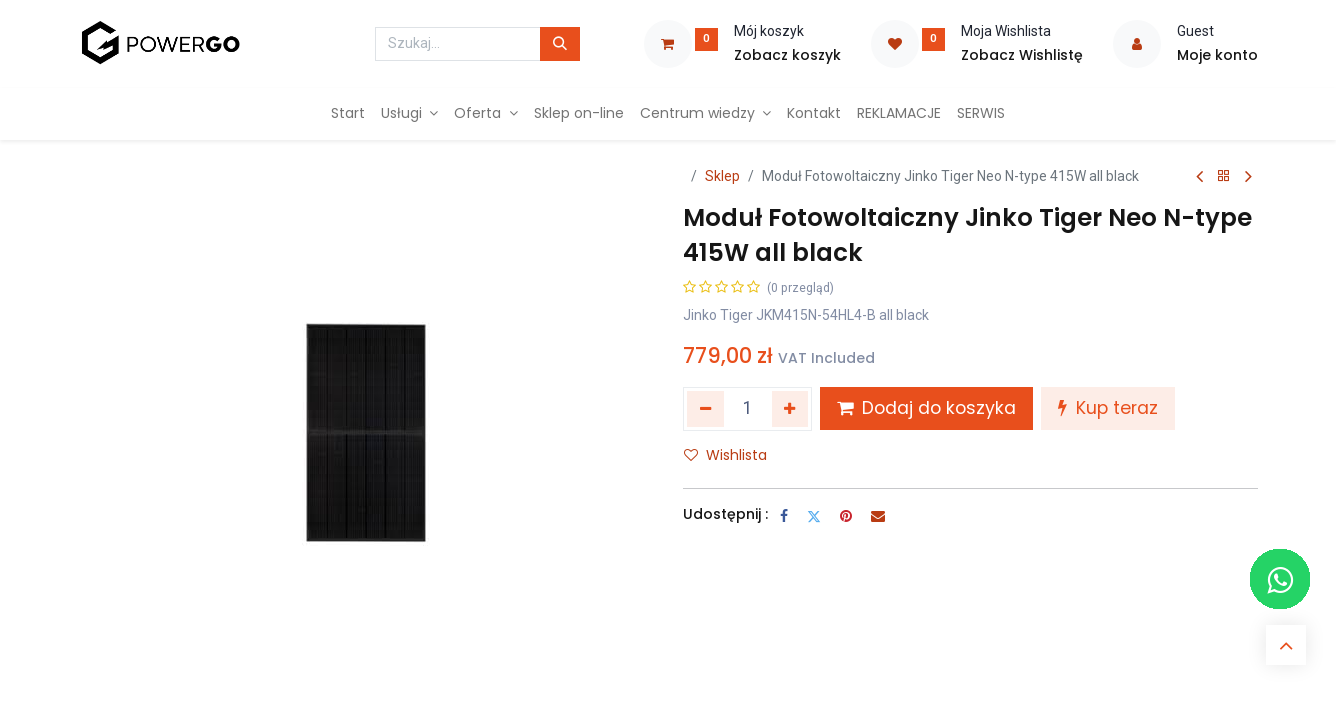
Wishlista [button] (725, 455)
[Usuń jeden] (705, 409)
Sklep (722, 176)
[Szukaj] (560, 44)
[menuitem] (348, 114)
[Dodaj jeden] (790, 409)
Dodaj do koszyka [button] (926, 408)
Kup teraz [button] (1108, 408)
